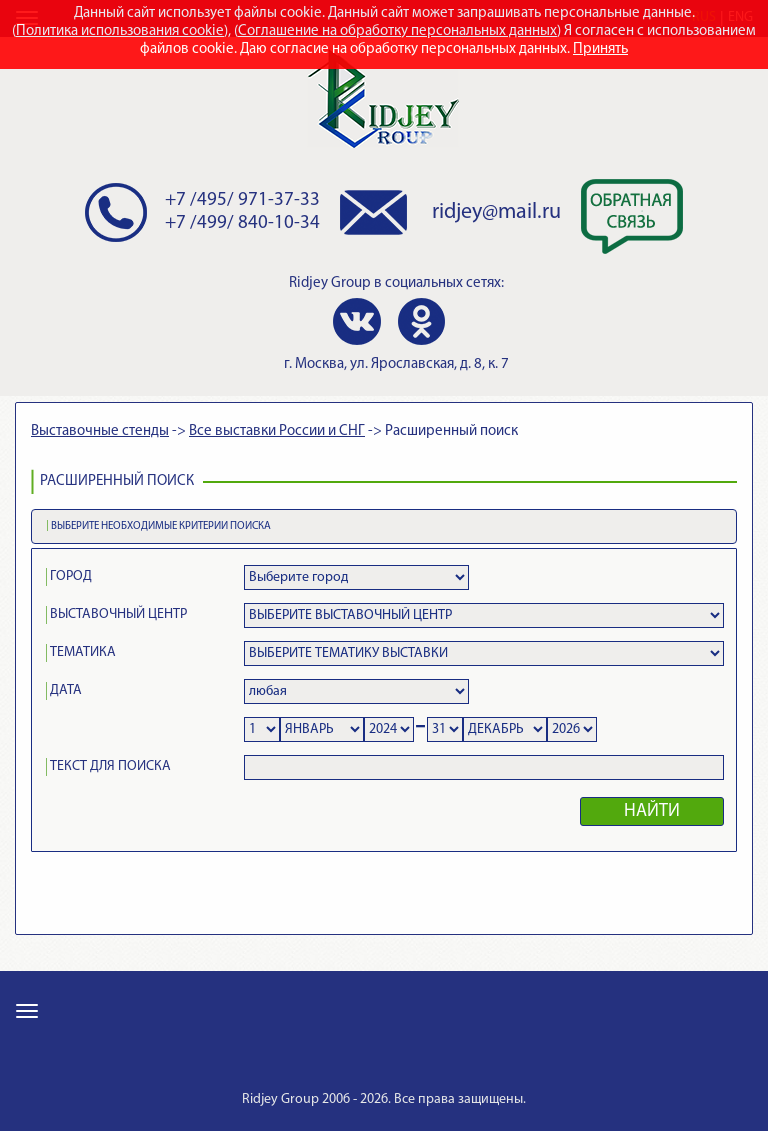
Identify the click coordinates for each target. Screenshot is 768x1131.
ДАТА (66, 690)
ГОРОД (71, 576)
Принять (600, 49)
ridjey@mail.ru (496, 212)
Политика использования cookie (120, 31)
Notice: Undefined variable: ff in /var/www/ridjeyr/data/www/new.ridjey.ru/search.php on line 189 (322, 729)
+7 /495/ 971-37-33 (242, 200)
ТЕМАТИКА (83, 652)
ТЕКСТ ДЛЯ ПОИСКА (110, 766)
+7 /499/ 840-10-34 (242, 223)
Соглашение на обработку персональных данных (397, 31)
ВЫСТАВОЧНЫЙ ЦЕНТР (118, 614)
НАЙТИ (652, 811)
